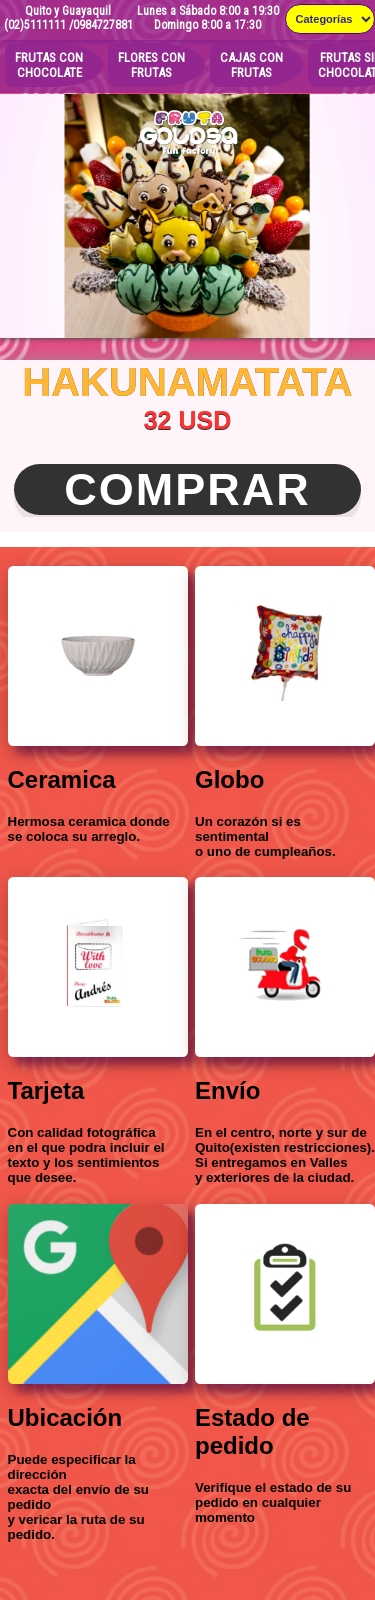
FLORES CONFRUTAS (151, 65)
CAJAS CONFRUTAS (251, 65)
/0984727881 (101, 25)
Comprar (187, 489)
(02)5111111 (35, 25)
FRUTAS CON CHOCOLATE (49, 65)
